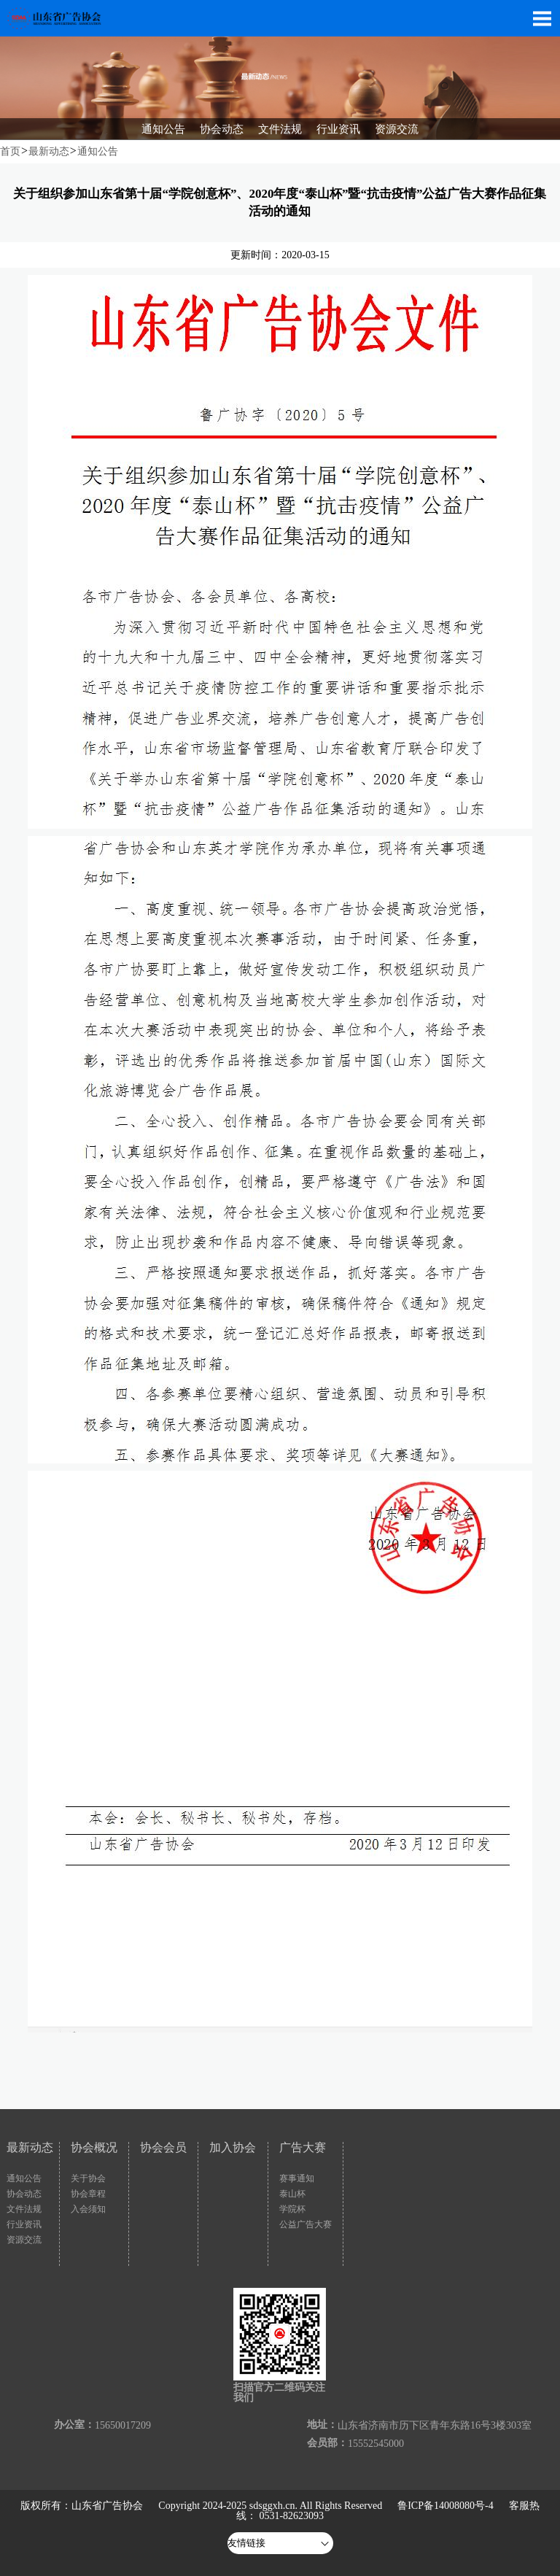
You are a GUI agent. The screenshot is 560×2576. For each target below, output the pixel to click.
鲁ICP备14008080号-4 (445, 2505)
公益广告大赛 (305, 2224)
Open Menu (542, 18)
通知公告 (97, 151)
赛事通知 (296, 2178)
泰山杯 (292, 2194)
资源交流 (24, 2240)
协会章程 (88, 2194)
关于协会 (88, 2178)
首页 (10, 151)
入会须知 (88, 2209)
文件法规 (24, 2209)
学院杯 (292, 2209)
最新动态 (48, 151)
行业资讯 (24, 2224)
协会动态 (24, 2194)
